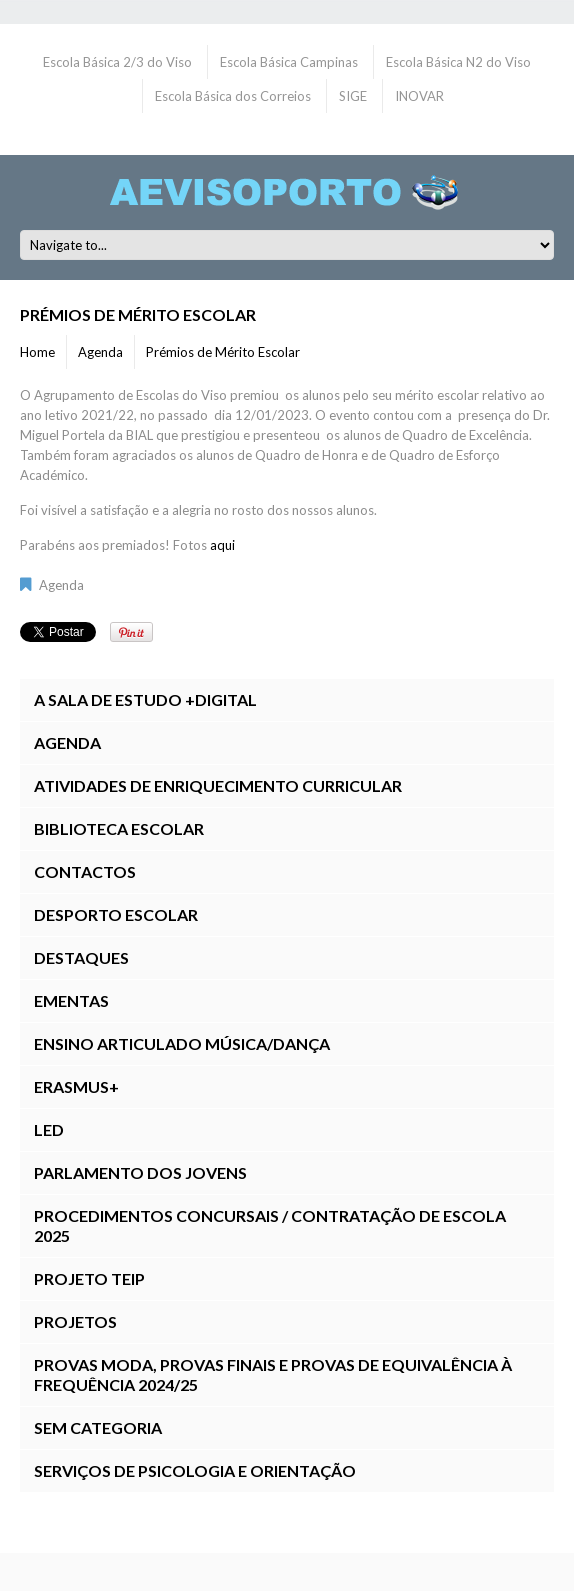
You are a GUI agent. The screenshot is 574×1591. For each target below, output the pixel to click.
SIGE (353, 96)
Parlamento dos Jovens (140, 1172)
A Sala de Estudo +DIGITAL (145, 699)
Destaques (81, 957)
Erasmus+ (76, 1086)
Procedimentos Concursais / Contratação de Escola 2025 (270, 1225)
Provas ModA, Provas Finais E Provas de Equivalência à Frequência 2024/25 (273, 1374)
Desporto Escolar (116, 914)
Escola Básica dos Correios (233, 96)
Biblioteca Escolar (119, 828)
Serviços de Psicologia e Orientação (195, 1470)
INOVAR (419, 96)
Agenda (100, 352)
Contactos (85, 871)
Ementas (71, 1000)
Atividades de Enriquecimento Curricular (218, 785)
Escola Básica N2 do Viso (458, 62)
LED (49, 1129)
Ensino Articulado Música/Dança (182, 1043)
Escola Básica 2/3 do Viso (117, 62)
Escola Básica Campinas (289, 62)
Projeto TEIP (89, 1278)
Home (37, 352)
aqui (222, 545)
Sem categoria (98, 1427)
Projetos (75, 1321)
